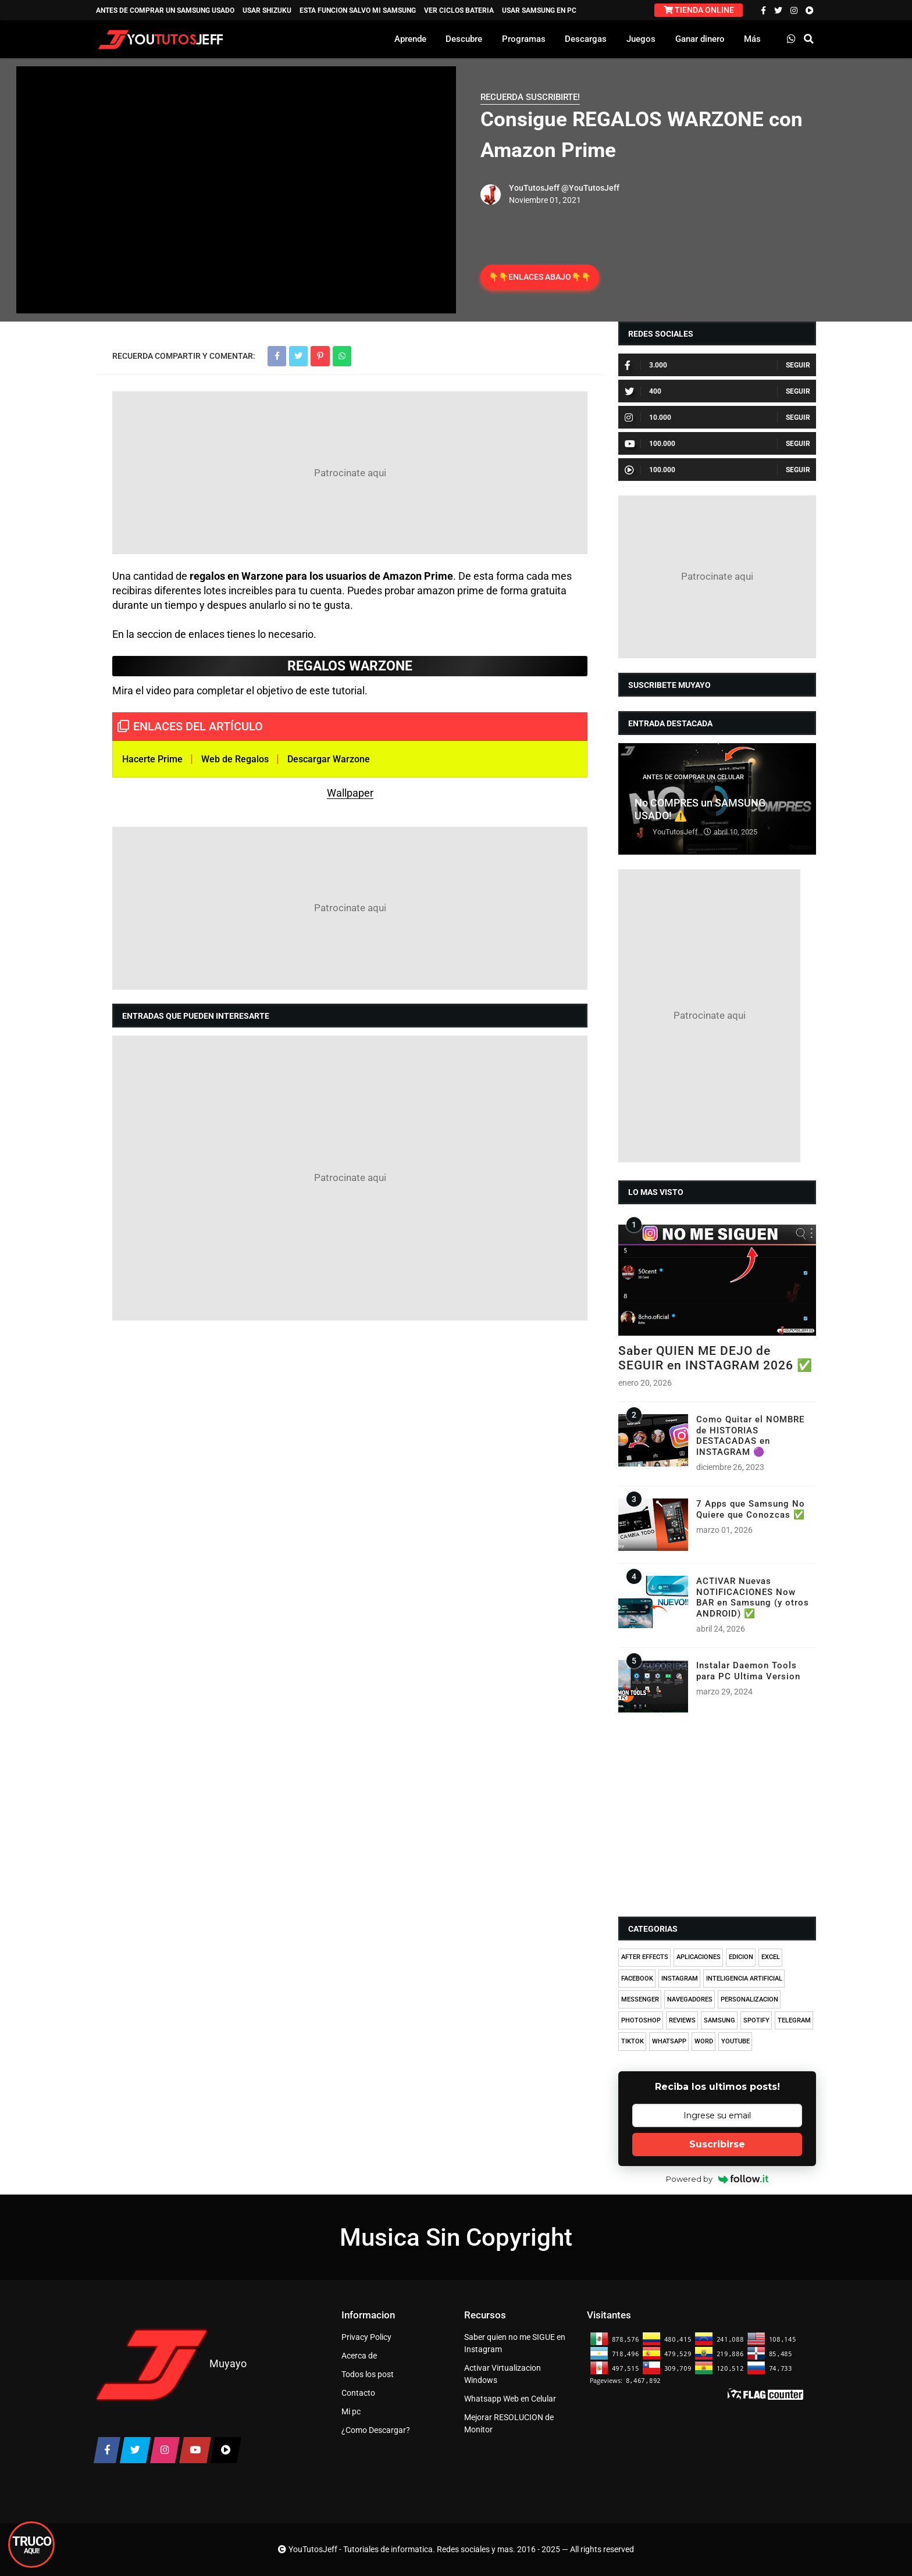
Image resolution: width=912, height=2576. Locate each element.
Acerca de (359, 2355)
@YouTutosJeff (590, 187)
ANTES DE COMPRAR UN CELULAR (693, 777)
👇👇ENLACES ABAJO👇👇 (540, 276)
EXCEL (770, 1957)
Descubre (464, 39)
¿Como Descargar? (375, 2430)
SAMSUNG (719, 2020)
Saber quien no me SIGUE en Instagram (514, 2343)
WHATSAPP (669, 2041)
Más (752, 39)
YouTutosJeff (534, 187)
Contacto (358, 2392)
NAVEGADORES (689, 1999)
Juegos (641, 39)
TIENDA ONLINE (699, 10)
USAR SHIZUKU (267, 10)
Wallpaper (350, 793)
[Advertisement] (349, 472)
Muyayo (228, 2363)
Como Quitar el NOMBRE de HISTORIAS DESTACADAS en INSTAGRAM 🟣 (750, 1435)
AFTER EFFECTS (644, 1957)
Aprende (410, 39)
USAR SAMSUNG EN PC (539, 10)
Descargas (586, 39)
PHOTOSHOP (641, 2020)
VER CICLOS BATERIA (459, 10)
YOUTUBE (735, 2041)
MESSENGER (640, 1999)
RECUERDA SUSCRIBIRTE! (530, 97)
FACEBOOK (637, 1978)
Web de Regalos (235, 759)
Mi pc (351, 2411)
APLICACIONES (698, 1957)
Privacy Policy (366, 2337)
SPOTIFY (756, 2020)
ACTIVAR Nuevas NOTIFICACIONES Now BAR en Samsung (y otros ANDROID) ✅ (752, 1597)
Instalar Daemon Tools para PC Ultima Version (748, 1670)
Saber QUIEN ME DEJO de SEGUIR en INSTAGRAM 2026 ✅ (715, 1358)
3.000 (646, 365)
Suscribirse (717, 2144)
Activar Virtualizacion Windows (502, 2374)
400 (643, 391)
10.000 (648, 417)
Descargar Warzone (328, 759)
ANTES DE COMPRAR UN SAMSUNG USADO (165, 10)
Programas (524, 39)
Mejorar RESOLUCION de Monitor (509, 2423)
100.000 (650, 443)
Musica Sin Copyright (456, 2237)
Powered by (717, 2178)
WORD (703, 2041)
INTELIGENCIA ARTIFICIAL (744, 1978)
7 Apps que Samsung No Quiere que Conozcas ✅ (750, 1508)
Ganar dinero (700, 39)
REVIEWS (682, 2020)
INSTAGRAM (679, 1978)
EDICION (741, 1957)
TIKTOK (632, 2041)
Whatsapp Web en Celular (510, 2398)
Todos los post (367, 2374)
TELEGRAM (794, 2020)
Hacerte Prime (152, 759)
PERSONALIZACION (749, 1999)
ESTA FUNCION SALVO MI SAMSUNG (358, 10)
